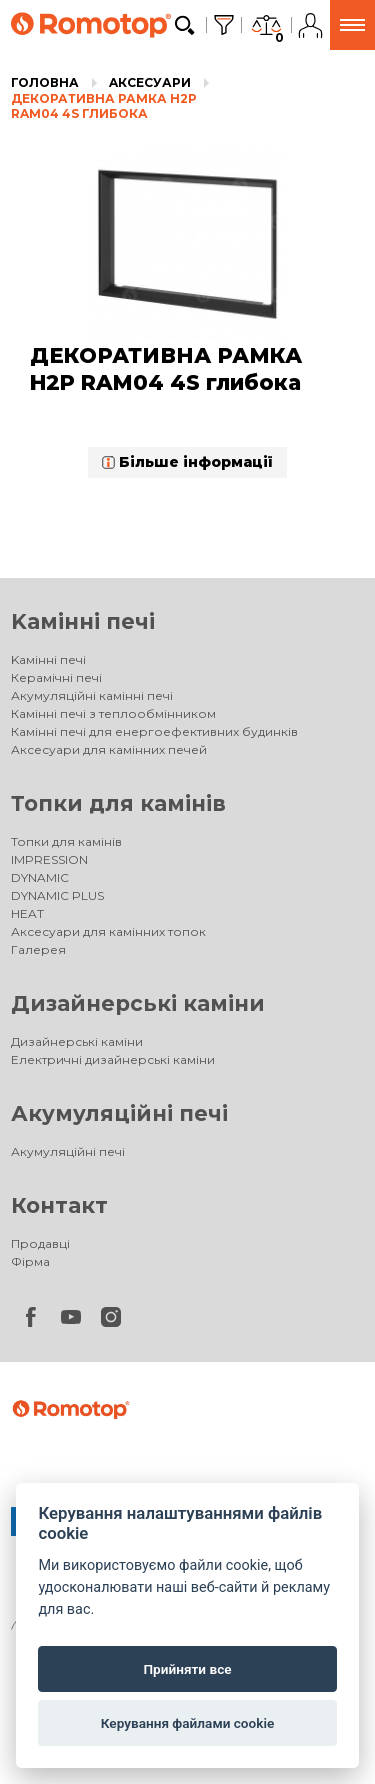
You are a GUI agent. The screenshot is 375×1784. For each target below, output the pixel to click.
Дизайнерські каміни (138, 1003)
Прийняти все (187, 1669)
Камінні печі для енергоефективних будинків (154, 731)
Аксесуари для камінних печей (109, 749)
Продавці (40, 1243)
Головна (45, 82)
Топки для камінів (118, 803)
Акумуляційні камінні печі (92, 695)
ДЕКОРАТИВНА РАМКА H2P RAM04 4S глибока (104, 106)
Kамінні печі (83, 621)
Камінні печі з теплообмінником (113, 713)
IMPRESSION (49, 859)
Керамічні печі (56, 677)
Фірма (30, 1261)
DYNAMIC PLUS (57, 895)
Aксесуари (150, 82)
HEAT (27, 913)
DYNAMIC (40, 877)
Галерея (38, 949)
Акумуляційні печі (119, 1113)
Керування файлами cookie (188, 1723)
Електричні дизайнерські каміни (113, 1059)
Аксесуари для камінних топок (108, 931)
